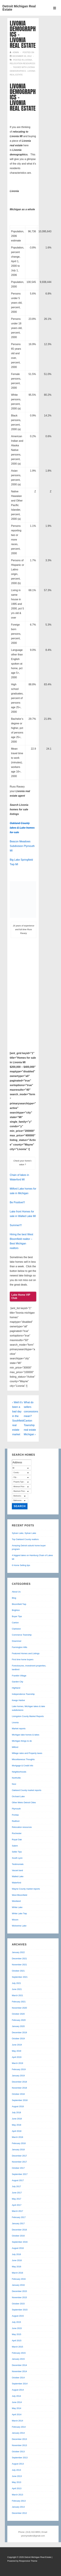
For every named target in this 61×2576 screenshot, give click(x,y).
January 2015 (18, 2359)
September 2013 (19, 2457)
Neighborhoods (19, 1772)
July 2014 (16, 2396)
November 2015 (19, 2297)
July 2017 (16, 2186)
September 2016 (19, 2242)
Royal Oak (17, 1839)
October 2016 (18, 2235)
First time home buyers (22, 1659)
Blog (14, 1598)
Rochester (16, 1833)
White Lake (17, 1907)
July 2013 (16, 2470)
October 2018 (18, 2094)
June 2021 (17, 1989)
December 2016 (19, 2229)
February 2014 (19, 2427)
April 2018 (16, 2131)
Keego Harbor (18, 1700)
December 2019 (19, 2032)
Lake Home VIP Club (20, 1296)
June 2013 (17, 2476)
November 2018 (19, 2088)
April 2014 (16, 2414)
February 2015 (19, 2353)
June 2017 (17, 2192)
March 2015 (17, 2346)
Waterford (16, 1882)
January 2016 (18, 2285)
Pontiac (15, 1815)
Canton (15, 1622)
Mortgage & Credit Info (22, 1765)
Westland (16, 1901)
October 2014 (18, 2377)
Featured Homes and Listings (26, 1653)
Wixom (15, 1919)
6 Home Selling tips (21, 1565)
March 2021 (17, 1995)
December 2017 (19, 2156)
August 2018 (18, 2106)
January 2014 (18, 2433)
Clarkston (16, 1629)
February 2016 (19, 2279)
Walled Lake (17, 1876)
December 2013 (19, 2439)
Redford (15, 1821)
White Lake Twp (19, 1913)
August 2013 (18, 2464)
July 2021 (16, 1983)
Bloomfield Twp (19, 1604)
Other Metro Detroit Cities (24, 1802)
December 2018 (19, 2082)
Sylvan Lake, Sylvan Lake (24, 1533)
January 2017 (18, 2223)
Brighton (16, 1610)
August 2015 (18, 2316)
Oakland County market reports (26, 1790)
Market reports (19, 1728)
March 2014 (17, 2420)
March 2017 (17, 2211)
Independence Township (23, 1694)
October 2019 (18, 2038)
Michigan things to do (22, 1741)
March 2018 (17, 2137)
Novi (14, 1784)
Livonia (28, 60)
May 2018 (16, 2125)
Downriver (16, 1641)
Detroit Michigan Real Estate (19, 7)
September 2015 (19, 2309)
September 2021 (19, 1977)
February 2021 (19, 2001)
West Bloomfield (19, 1895)
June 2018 (17, 2118)
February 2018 (19, 2143)
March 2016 (17, 2273)
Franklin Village (19, 1675)
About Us (16, 1591)
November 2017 (19, 2162)
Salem (15, 1846)
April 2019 (16, 2057)
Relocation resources (22, 63)
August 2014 (18, 2390)
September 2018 (19, 2100)
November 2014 (19, 2371)
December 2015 (19, 2291)
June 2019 (17, 2044)
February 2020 (19, 2020)
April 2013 (16, 2488)
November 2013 (19, 2445)
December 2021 (19, 1958)
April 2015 (16, 2340)
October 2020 (18, 2014)
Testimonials (18, 1864)
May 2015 (16, 2334)
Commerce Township (22, 1635)
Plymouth (16, 1808)
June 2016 (17, 2260)
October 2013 (18, 2451)
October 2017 (18, 2168)
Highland (16, 1688)
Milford (15, 1747)
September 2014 (19, 2383)
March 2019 (17, 2063)
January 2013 (18, 2507)
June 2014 (17, 2402)
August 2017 (18, 2180)
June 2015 (17, 2328)
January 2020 (18, 2026)
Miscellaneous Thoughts (23, 1759)
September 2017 (19, 2174)
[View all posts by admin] (14, 52)
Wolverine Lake (19, 1925)
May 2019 (16, 2051)
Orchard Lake (18, 1796)
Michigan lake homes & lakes (25, 1734)
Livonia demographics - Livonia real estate (22, 71)
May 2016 (16, 2266)
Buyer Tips (17, 1616)
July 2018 (16, 2112)
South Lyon (17, 1858)
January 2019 (18, 2075)
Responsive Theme (28, 2561)
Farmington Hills (19, 1647)
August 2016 (18, 2248)
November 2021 (19, 1964)
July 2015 (16, 2322)
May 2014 (16, 2408)
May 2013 (16, 2482)
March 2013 (17, 2494)
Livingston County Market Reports (28, 1716)
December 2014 (19, 2365)
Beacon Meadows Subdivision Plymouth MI (22, 846)
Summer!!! (16, 1225)
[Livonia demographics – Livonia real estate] (22, 56)
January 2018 (18, 2149)
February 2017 (19, 2217)
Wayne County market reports (26, 1889)
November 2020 (19, 2008)
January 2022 (18, 1952)
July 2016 (16, 2254)
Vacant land (17, 1870)
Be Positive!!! (17, 1202)
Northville (16, 1778)
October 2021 (18, 1971)
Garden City (17, 1681)
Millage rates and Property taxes (27, 1753)
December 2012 (19, 2513)
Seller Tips (17, 1852)
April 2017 (16, 2205)
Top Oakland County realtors (25, 1539)
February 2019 (19, 2069)
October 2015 (18, 2303)
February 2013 (19, 2501)
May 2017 (16, 2199)
